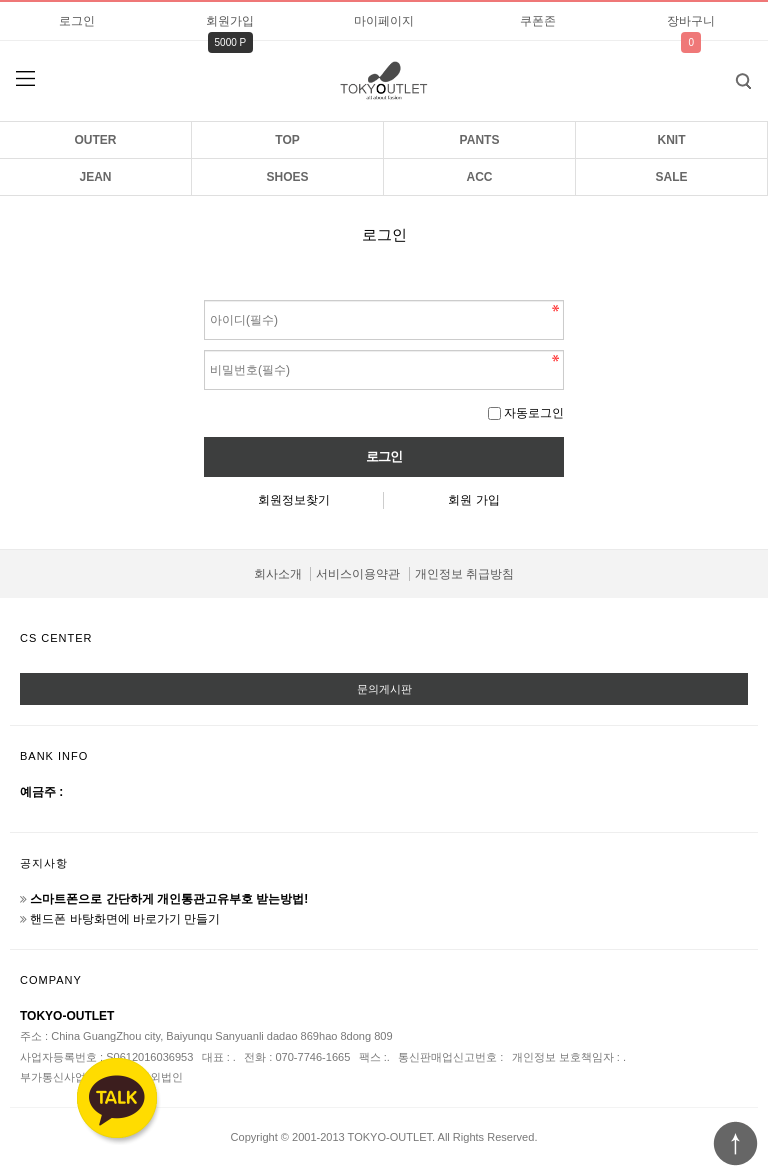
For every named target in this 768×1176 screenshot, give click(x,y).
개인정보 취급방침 (464, 574)
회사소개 (278, 574)
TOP (287, 140)
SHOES (287, 177)
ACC (480, 177)
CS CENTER (56, 638)
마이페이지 (384, 21)
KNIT (672, 140)
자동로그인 (534, 413)
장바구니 (691, 21)
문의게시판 (384, 689)
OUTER (96, 140)
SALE (671, 177)
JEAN (95, 177)
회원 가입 (473, 500)
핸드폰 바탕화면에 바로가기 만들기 (125, 919)
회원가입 (230, 21)
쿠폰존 (538, 21)
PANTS (480, 140)
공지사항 (44, 863)
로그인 (77, 21)
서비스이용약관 (358, 574)
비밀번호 (204, 295)
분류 (25, 79)
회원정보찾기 (294, 500)
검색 (728, 75)
